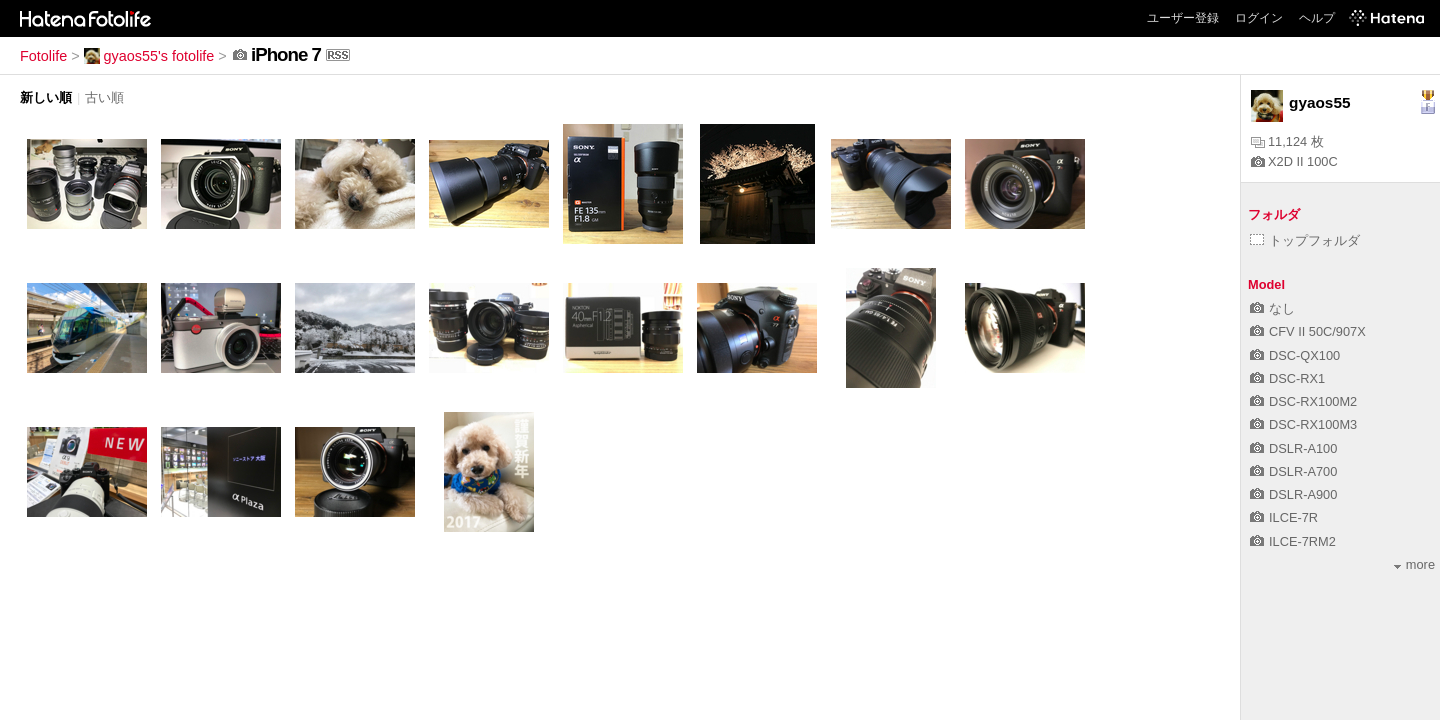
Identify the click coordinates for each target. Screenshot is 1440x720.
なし (1272, 308)
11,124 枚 (1287, 141)
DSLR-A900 (1293, 494)
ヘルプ (1317, 18)
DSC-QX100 (1295, 355)
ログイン (1259, 18)
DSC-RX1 (1287, 378)
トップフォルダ (1305, 240)
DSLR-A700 (1293, 471)
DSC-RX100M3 (1303, 424)
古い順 (104, 97)
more (1414, 564)
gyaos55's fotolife (149, 56)
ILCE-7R (1284, 517)
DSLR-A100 (1293, 448)
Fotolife (43, 56)
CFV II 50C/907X (1308, 331)
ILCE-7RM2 (1293, 541)
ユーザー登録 (1183, 18)
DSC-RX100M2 (1303, 401)
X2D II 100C (1294, 161)
